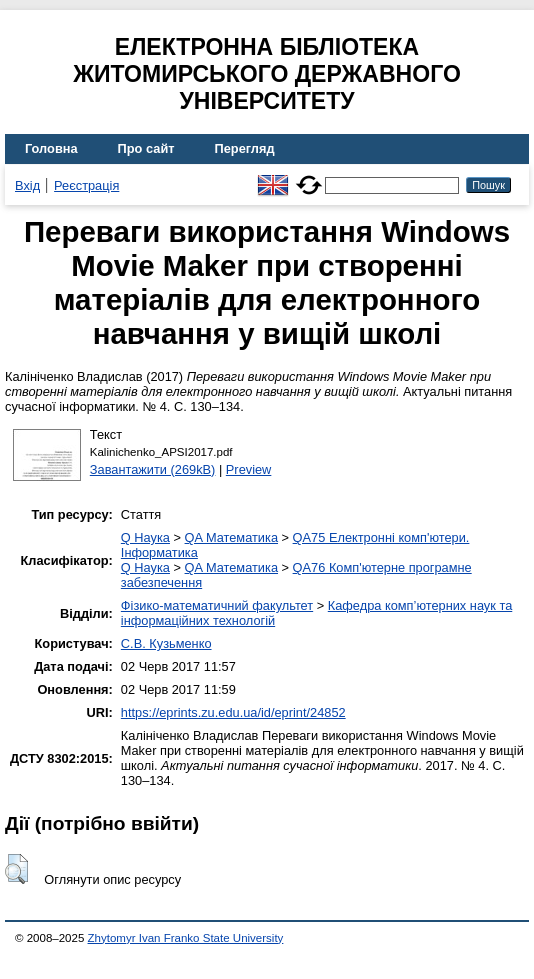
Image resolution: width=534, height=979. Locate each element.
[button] (16, 869)
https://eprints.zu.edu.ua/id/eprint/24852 (233, 712)
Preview (249, 469)
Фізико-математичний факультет (217, 605)
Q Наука (145, 537)
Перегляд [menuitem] (245, 148)
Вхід (27, 185)
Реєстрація (86, 185)
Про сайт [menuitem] (146, 148)
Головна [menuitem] (51, 148)
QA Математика (231, 537)
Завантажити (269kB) (153, 469)
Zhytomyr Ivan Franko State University (186, 938)
